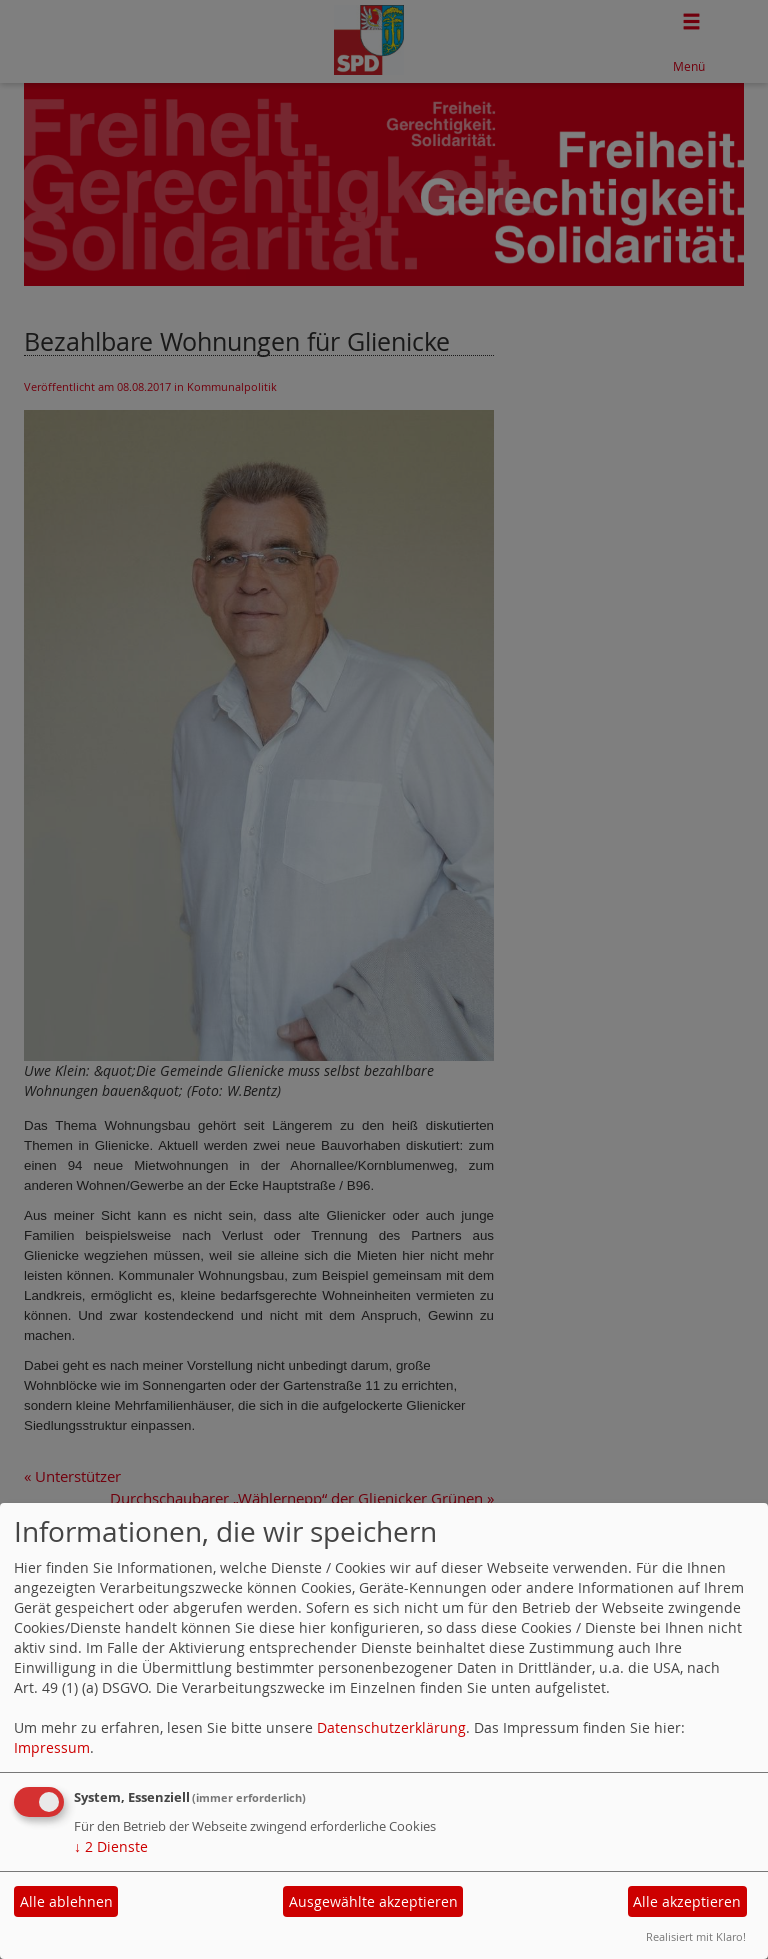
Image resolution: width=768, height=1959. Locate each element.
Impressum (52, 1747)
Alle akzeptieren (687, 1901)
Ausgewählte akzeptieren (373, 1901)
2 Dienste (111, 1846)
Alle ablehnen (66, 1901)
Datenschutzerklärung (391, 1727)
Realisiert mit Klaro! (696, 1936)
